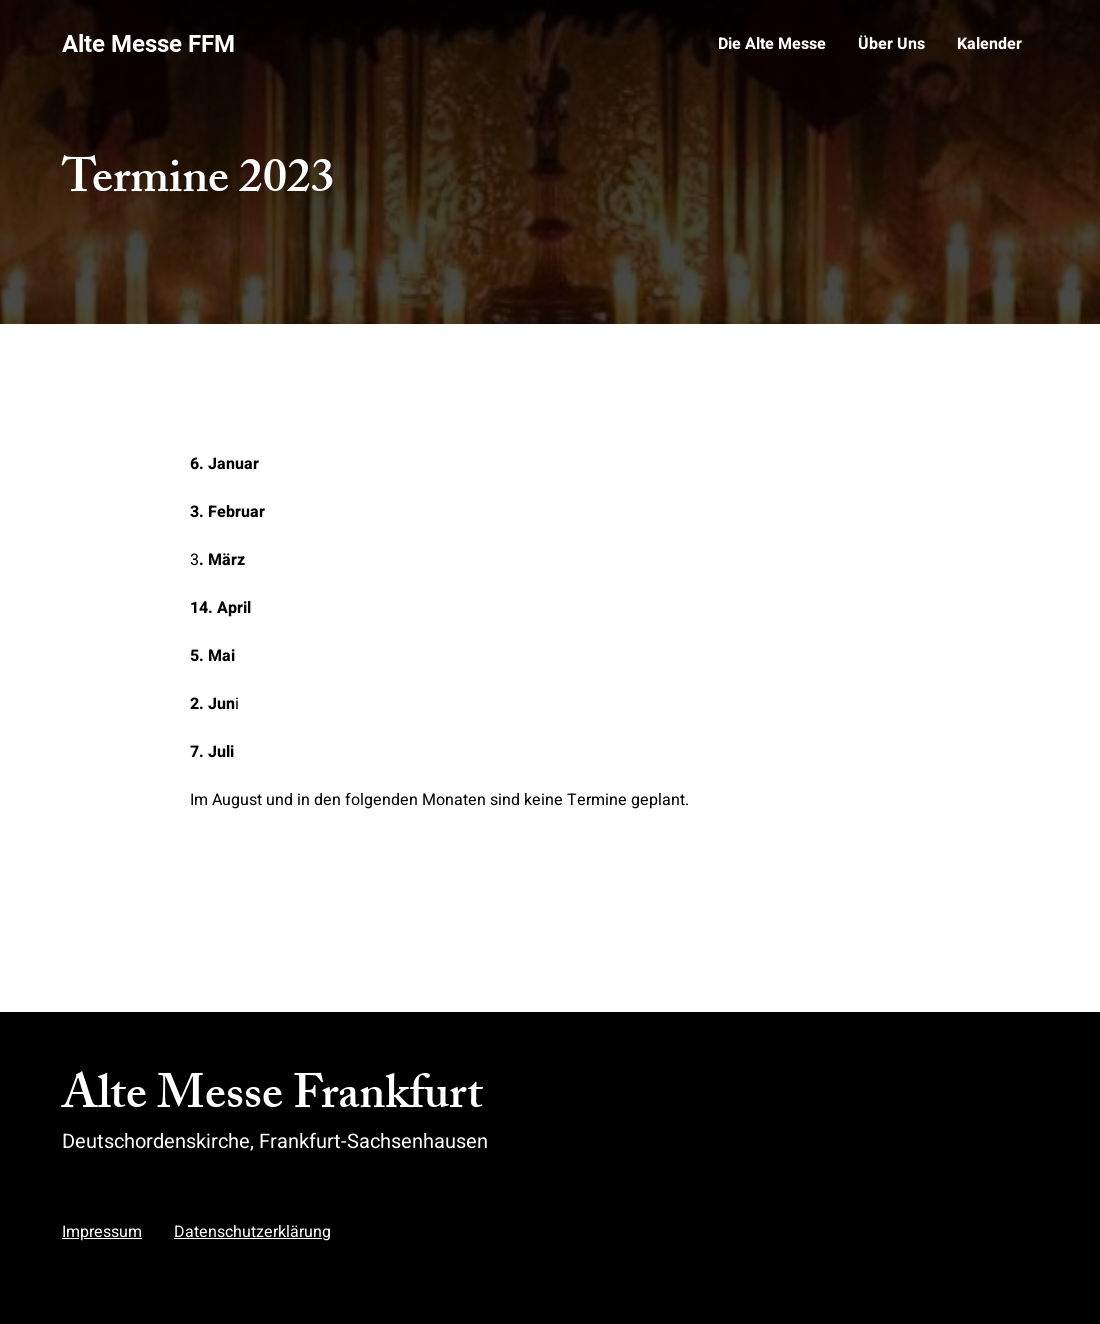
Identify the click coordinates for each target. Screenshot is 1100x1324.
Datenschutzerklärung (252, 1232)
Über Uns (891, 44)
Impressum (102, 1232)
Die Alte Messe (772, 44)
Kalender (989, 44)
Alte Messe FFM (148, 44)
